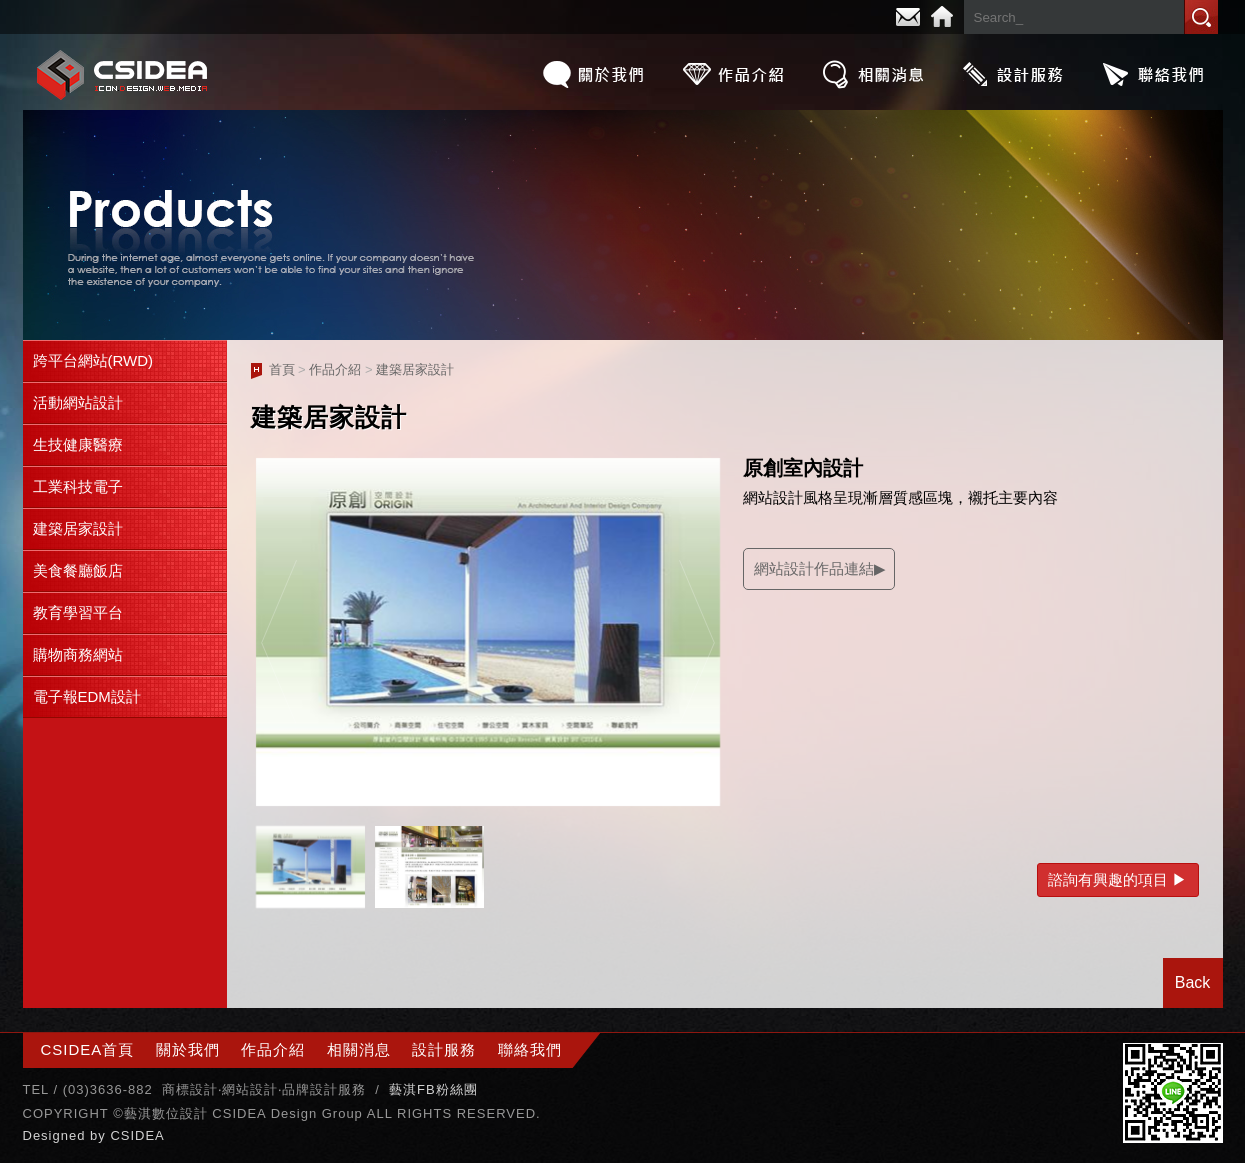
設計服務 (1013, 74)
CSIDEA (137, 1135)
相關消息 (873, 74)
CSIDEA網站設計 (123, 74)
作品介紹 (733, 74)
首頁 (282, 369)
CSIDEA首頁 (88, 1049)
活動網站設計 (78, 402)
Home (942, 17)
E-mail (908, 17)
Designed (57, 1135)
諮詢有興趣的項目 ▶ (1117, 879)
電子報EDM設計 (87, 696)
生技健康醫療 (78, 444)
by (100, 1135)
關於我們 (593, 74)
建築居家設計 (78, 528)
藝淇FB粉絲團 (433, 1089)
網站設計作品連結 (814, 568)
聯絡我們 (1153, 74)
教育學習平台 (78, 612)
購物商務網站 (78, 654)
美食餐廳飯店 (78, 570)
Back (1193, 982)
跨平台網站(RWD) (93, 360)
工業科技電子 (78, 486)
